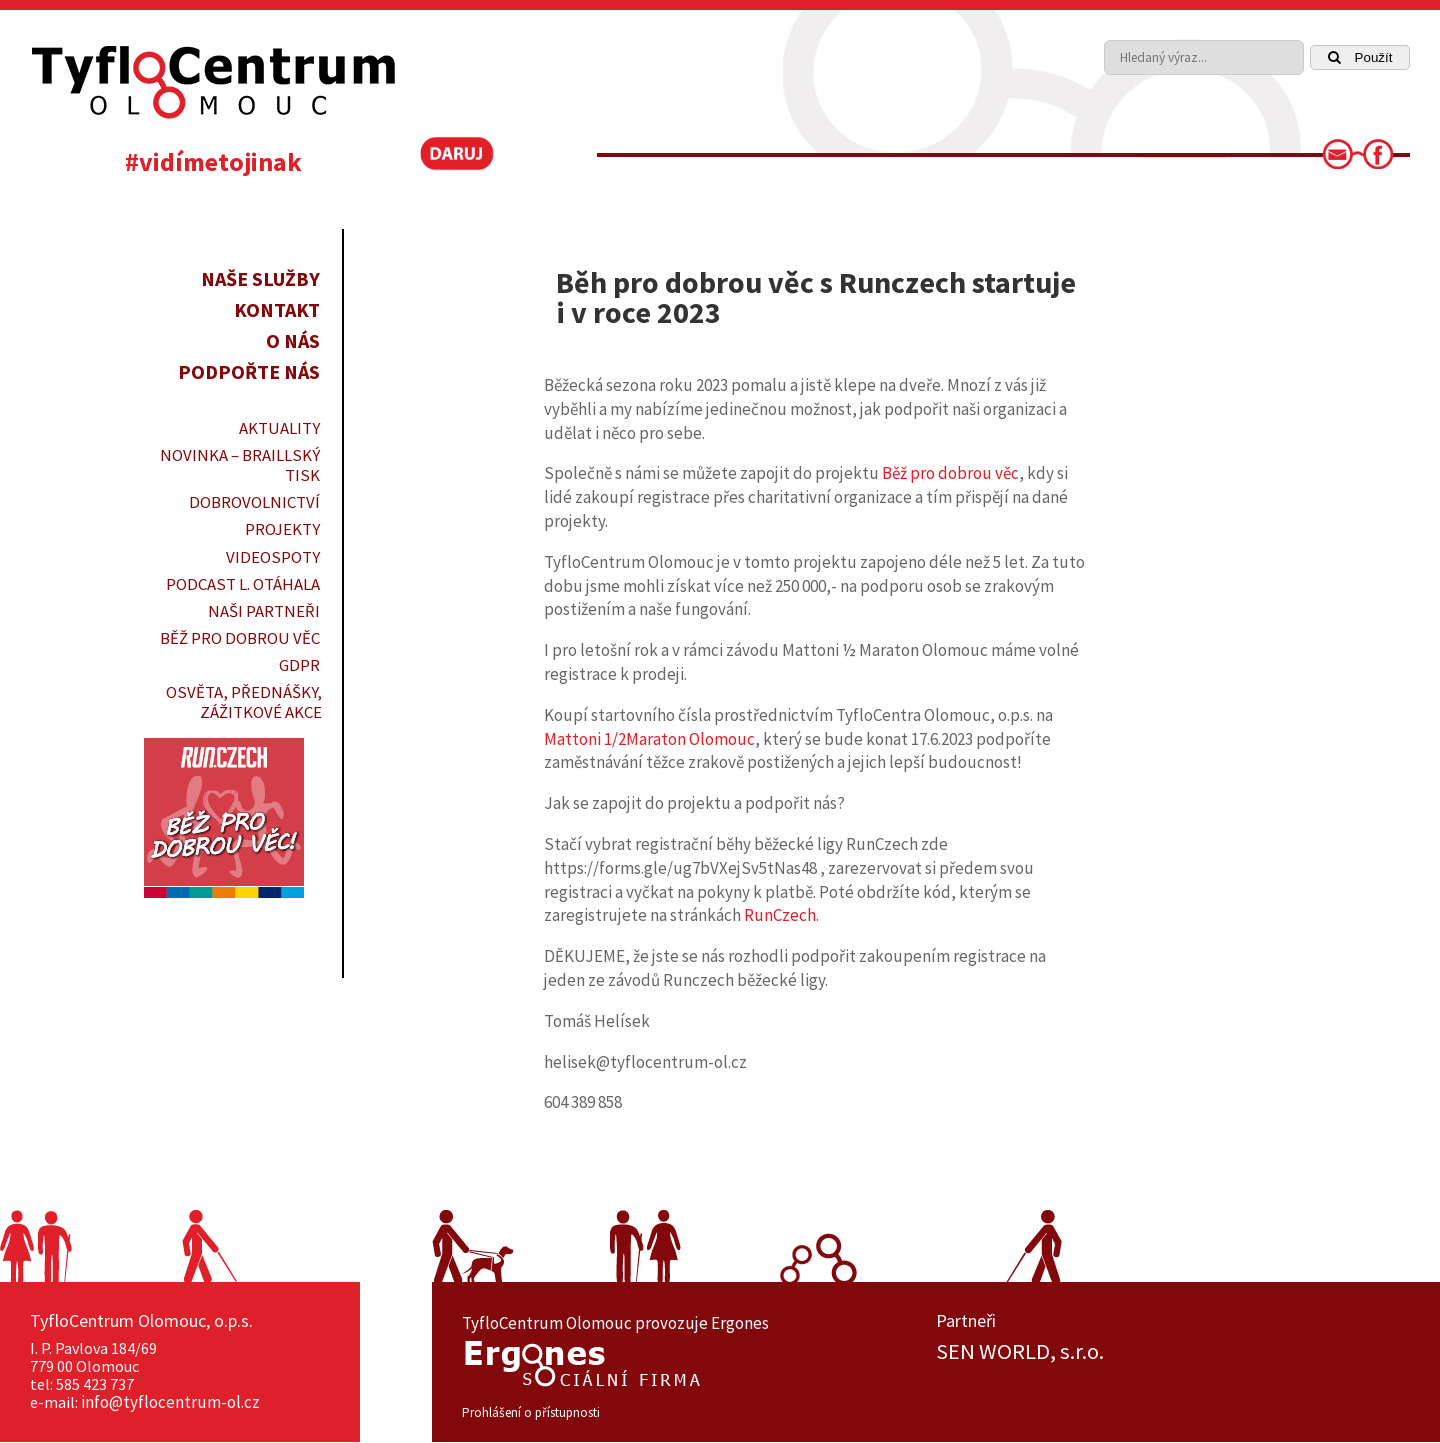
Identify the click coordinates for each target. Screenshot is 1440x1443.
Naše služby (260, 278)
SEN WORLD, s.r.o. (1020, 1352)
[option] (1173, 1352)
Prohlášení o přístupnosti (531, 1412)
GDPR (299, 665)
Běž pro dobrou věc (240, 638)
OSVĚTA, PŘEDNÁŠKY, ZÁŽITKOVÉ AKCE (244, 702)
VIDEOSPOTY (273, 557)
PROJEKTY (282, 529)
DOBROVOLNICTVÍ (254, 502)
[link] (1344, 160)
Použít (1360, 57)
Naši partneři (264, 611)
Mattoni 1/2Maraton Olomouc (649, 739)
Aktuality (279, 428)
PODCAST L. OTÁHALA (243, 584)
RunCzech (780, 915)
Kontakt (277, 309)
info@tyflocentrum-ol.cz (170, 1402)
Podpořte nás (249, 371)
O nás (293, 340)
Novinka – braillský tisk (240, 465)
